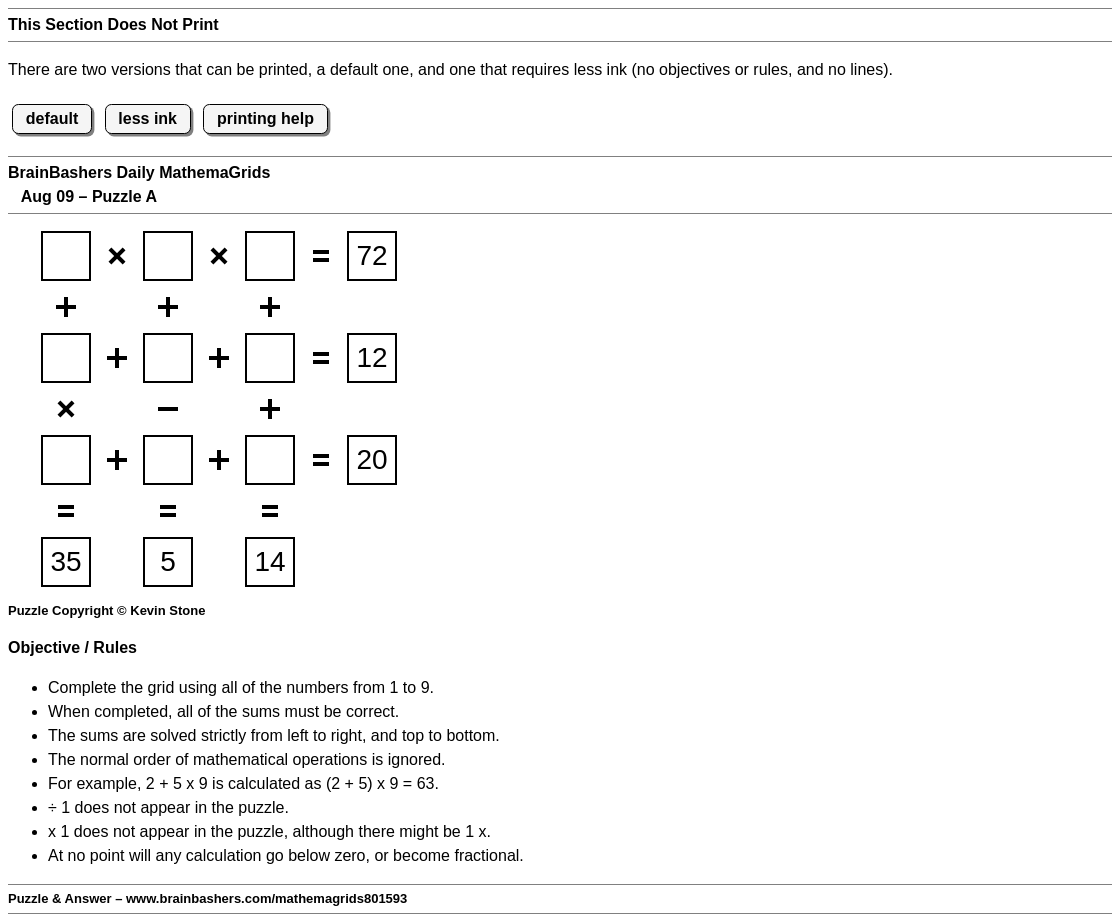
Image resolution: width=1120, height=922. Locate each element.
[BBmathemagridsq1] (66, 256)
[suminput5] (168, 562)
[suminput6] (270, 562)
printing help (265, 118)
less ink (147, 118)
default (52, 118)
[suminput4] (66, 562)
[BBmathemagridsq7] (66, 460)
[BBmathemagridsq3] (270, 256)
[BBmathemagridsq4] (66, 358)
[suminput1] (372, 256)
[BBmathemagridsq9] (270, 460)
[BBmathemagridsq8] (168, 460)
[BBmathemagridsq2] (168, 256)
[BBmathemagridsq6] (270, 358)
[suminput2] (372, 358)
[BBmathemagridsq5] (168, 358)
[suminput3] (372, 460)
